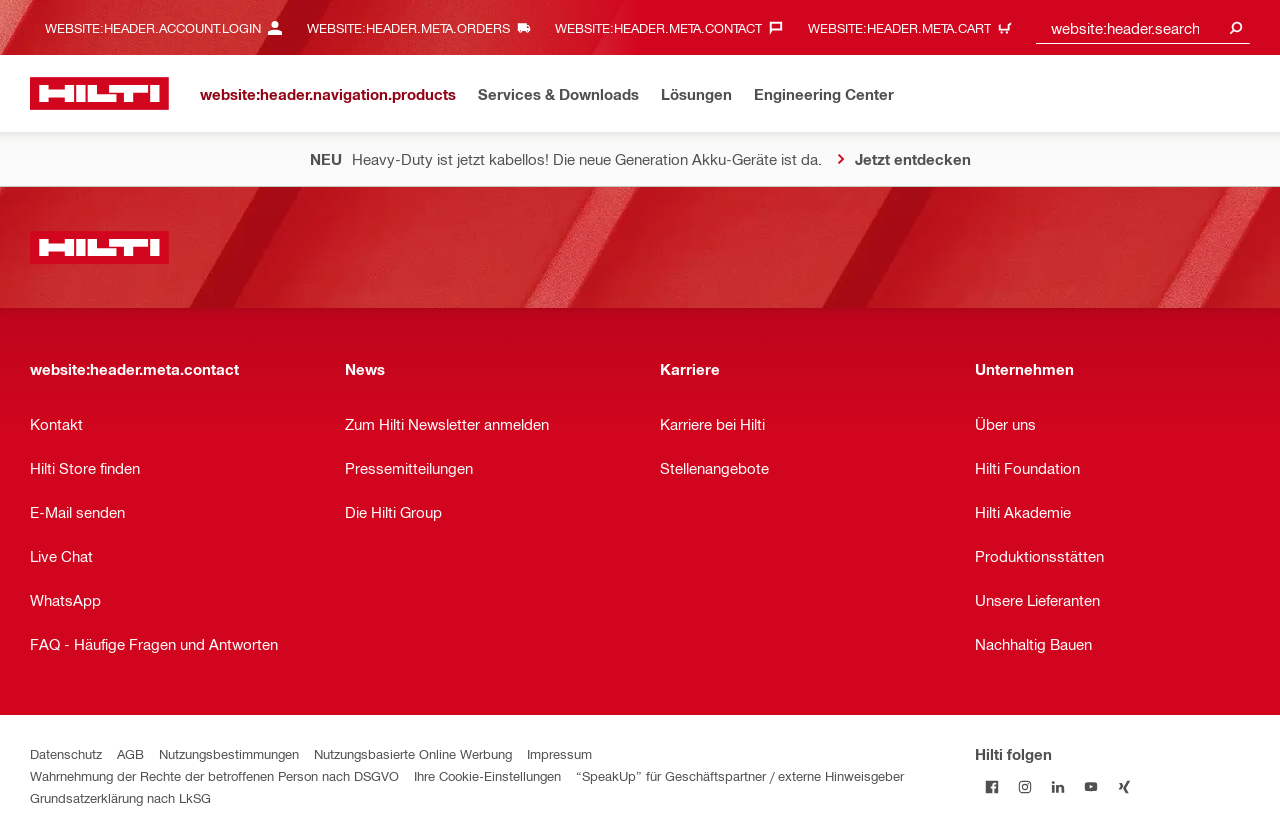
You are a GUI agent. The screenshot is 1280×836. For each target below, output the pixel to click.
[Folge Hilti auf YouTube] (1090, 786)
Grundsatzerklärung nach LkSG (120, 797)
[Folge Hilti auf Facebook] (991, 786)
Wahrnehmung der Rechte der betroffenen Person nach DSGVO (214, 775)
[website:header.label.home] (99, 93)
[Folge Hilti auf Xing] (1123, 786)
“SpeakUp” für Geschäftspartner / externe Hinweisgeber (740, 775)
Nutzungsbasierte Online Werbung (413, 753)
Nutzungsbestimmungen (229, 753)
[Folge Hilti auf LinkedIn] (1057, 786)
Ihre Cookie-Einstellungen (487, 775)
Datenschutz (66, 753)
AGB (130, 753)
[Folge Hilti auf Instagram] (1024, 786)
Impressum (559, 753)
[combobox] (1143, 27)
